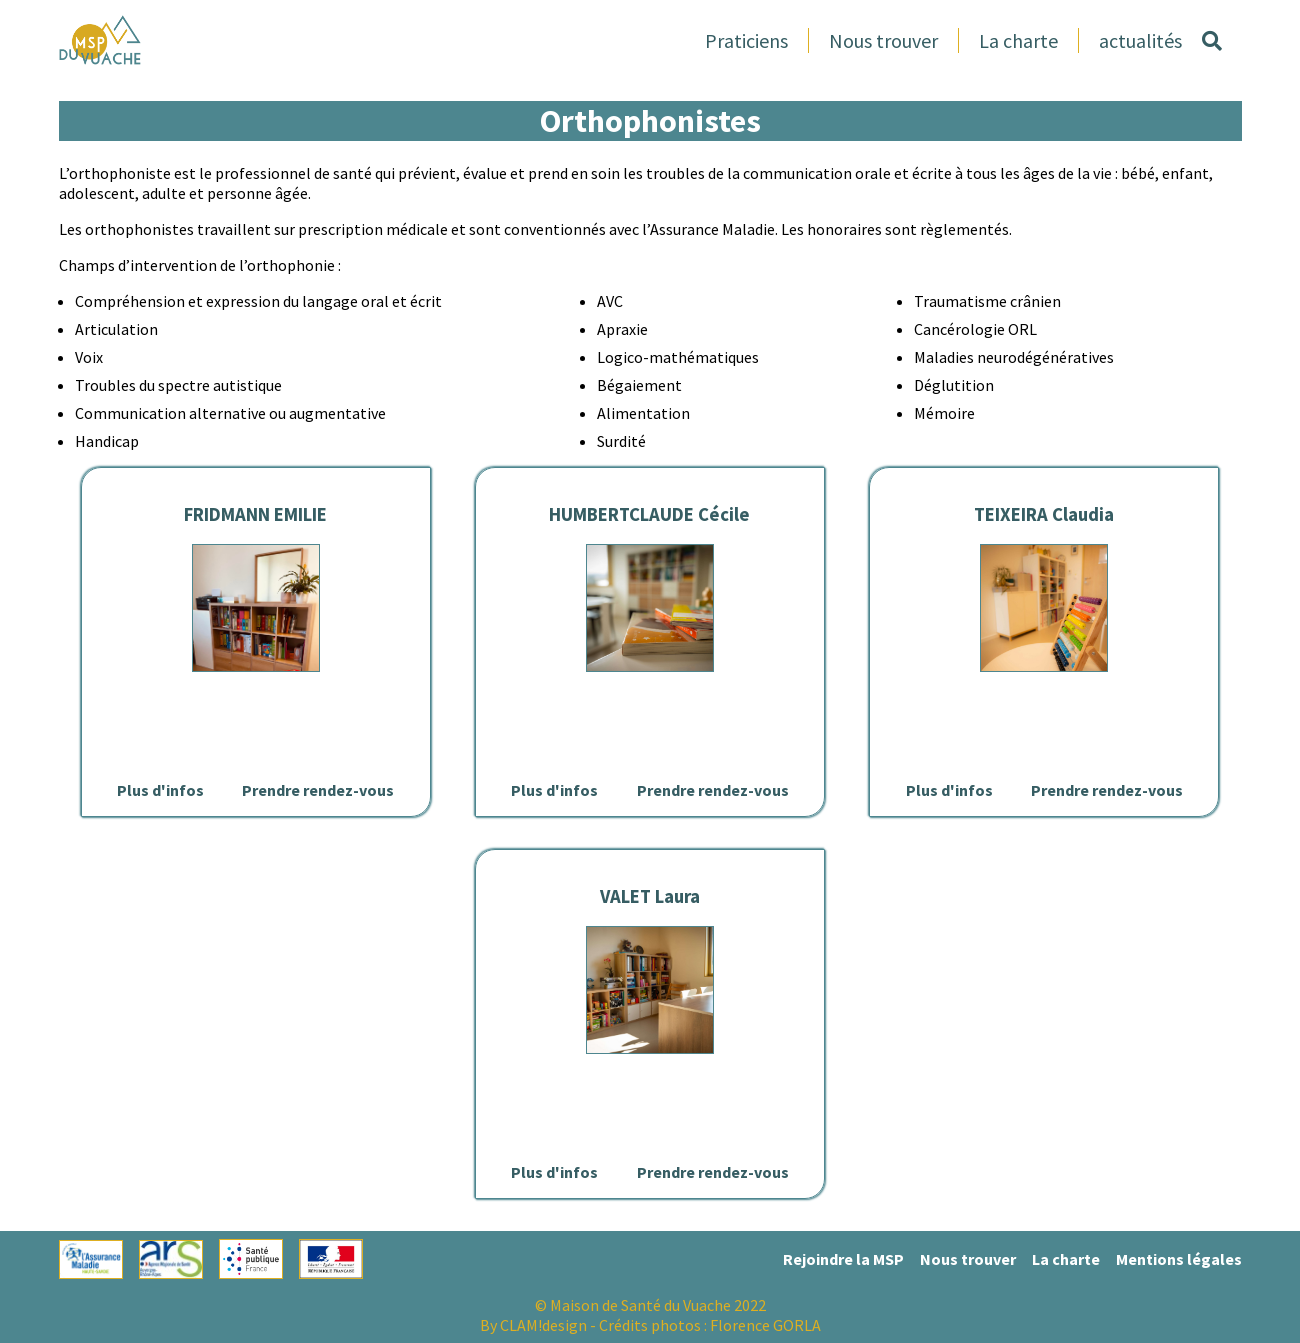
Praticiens (746, 40)
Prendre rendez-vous (318, 790)
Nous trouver (883, 40)
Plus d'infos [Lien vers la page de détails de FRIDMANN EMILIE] (160, 790)
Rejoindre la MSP (843, 1259)
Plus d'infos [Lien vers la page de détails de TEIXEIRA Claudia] (949, 790)
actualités (1140, 40)
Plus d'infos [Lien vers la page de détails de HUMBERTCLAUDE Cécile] (554, 790)
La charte (1018, 40)
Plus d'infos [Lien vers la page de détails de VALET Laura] (554, 1172)
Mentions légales (1179, 1259)
